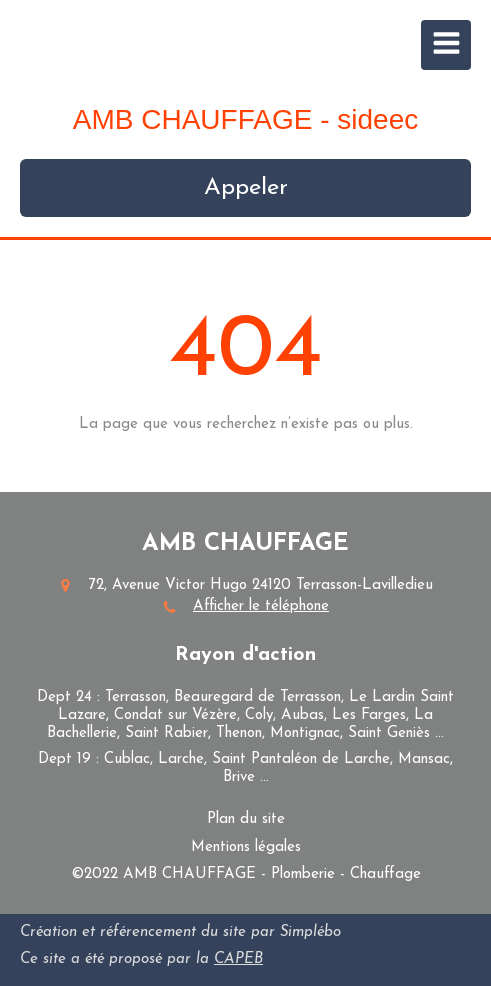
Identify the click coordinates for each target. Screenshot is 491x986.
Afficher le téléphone (261, 606)
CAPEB (238, 959)
